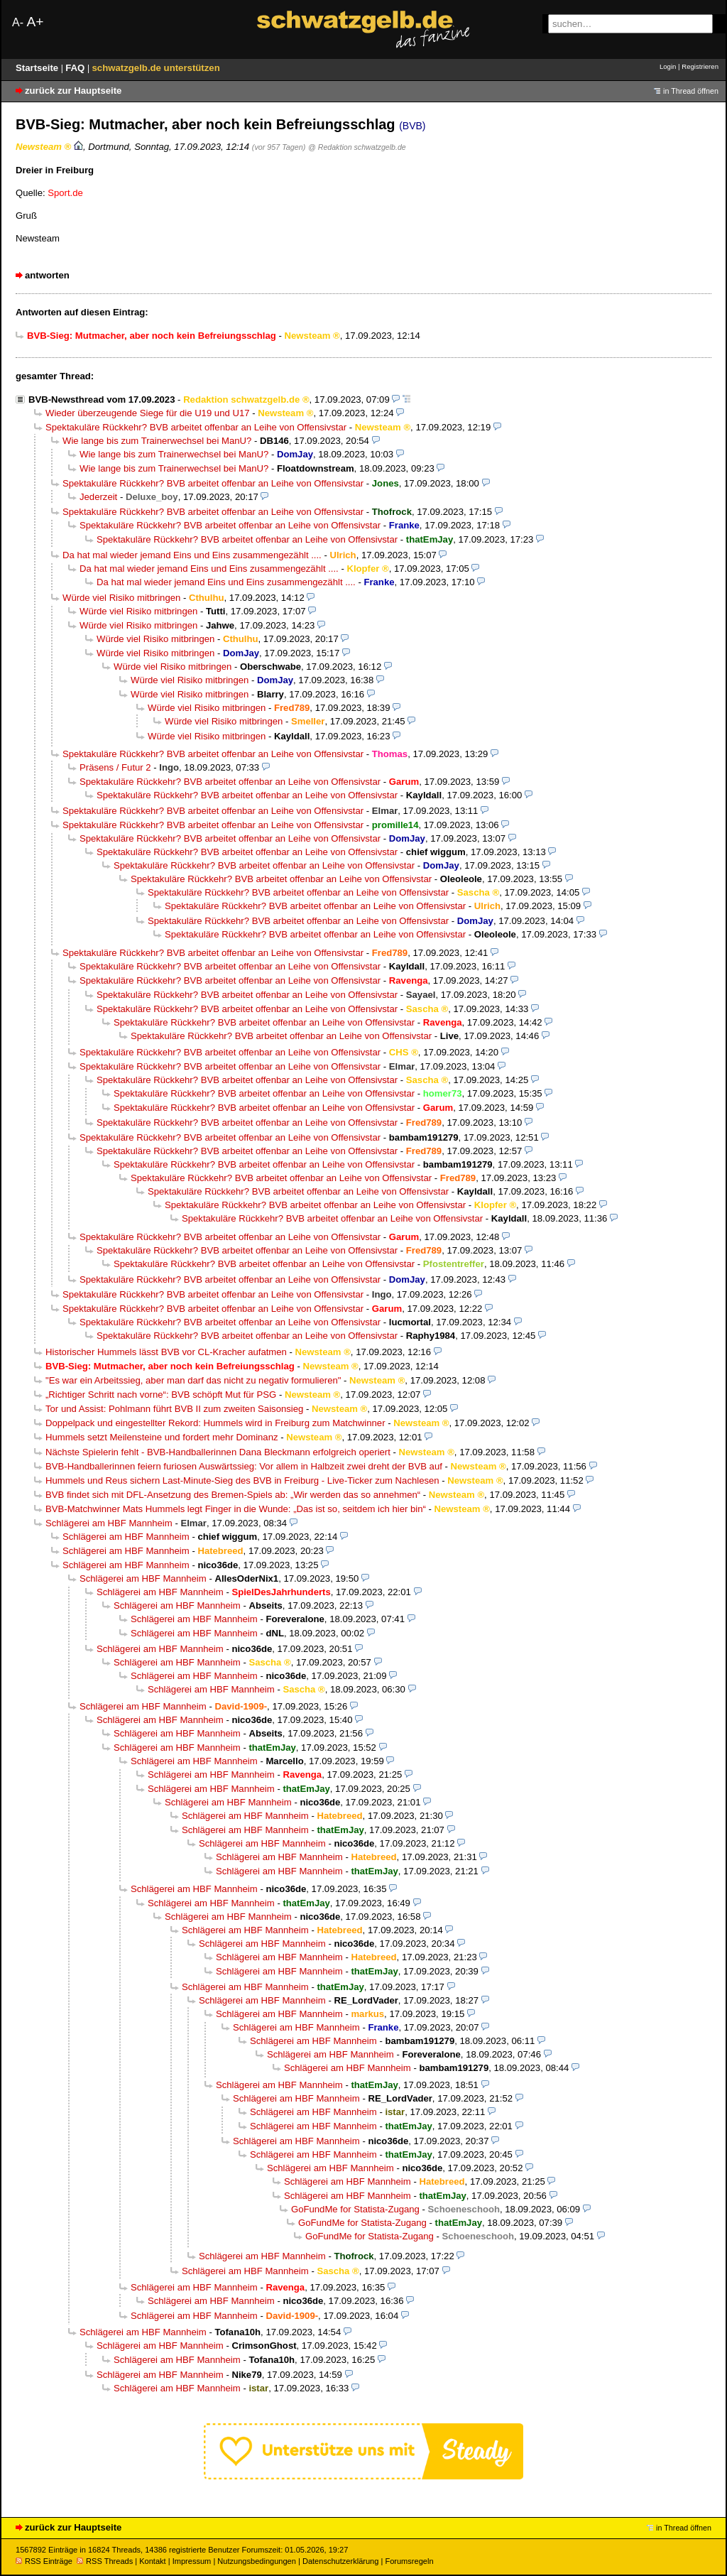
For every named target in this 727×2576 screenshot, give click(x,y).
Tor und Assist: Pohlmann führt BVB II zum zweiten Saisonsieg (174, 1408)
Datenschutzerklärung (340, 2561)
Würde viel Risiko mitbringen (121, 597)
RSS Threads (105, 2561)
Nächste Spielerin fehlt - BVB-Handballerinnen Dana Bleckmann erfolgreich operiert (217, 1452)
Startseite (38, 68)
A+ (34, 21)
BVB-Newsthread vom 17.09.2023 (101, 399)
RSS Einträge (44, 2561)
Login (668, 66)
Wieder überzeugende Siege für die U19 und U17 (147, 413)
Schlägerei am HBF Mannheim (109, 1523)
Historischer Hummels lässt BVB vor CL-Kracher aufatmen (166, 1352)
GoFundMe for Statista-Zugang (355, 2209)
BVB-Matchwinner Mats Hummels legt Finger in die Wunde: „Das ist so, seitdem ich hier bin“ (235, 1509)
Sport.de (65, 193)
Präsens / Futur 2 (115, 767)
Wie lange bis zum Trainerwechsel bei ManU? (156, 440)
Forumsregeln (409, 2561)
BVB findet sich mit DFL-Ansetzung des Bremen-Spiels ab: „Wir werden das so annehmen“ (232, 1494)
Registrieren (700, 66)
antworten (47, 275)
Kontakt (152, 2561)
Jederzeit (98, 496)
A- (17, 22)
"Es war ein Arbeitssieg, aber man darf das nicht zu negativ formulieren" (193, 1380)
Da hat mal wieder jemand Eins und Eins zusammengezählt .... (192, 555)
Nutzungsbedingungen (256, 2561)
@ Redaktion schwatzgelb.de (357, 147)
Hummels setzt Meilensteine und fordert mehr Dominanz (161, 1437)
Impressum (192, 2561)
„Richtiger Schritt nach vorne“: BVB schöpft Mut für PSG (160, 1394)
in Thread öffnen (690, 91)
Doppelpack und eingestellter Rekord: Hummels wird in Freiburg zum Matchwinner (215, 1423)
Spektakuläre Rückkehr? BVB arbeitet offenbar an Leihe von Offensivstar (195, 427)
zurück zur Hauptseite (73, 90)
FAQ (76, 68)
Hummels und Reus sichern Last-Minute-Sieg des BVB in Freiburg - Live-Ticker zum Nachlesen (242, 1480)
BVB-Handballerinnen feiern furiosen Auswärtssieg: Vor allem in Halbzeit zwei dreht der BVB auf (243, 1466)
